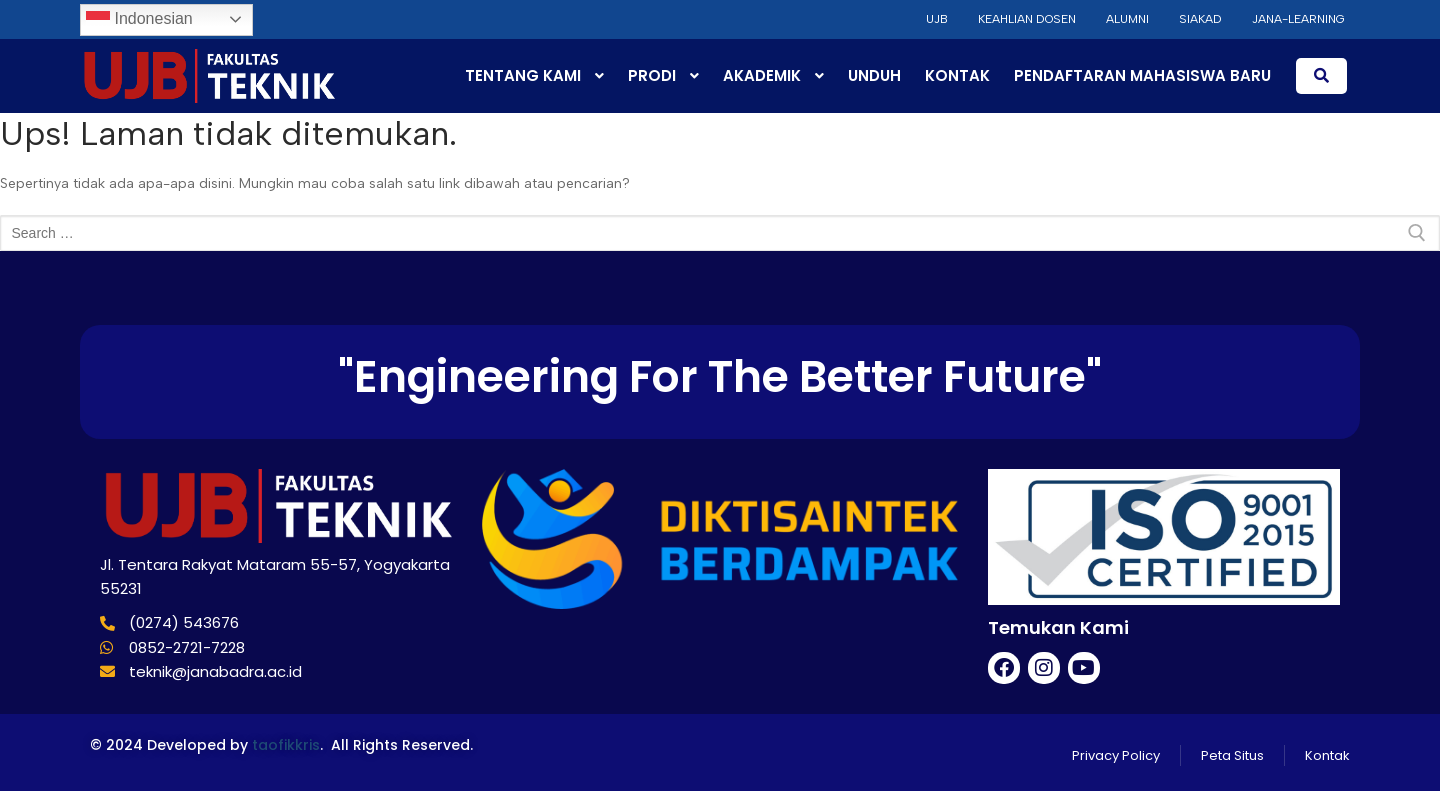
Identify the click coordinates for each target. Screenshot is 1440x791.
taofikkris (286, 745)
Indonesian (139, 20)
